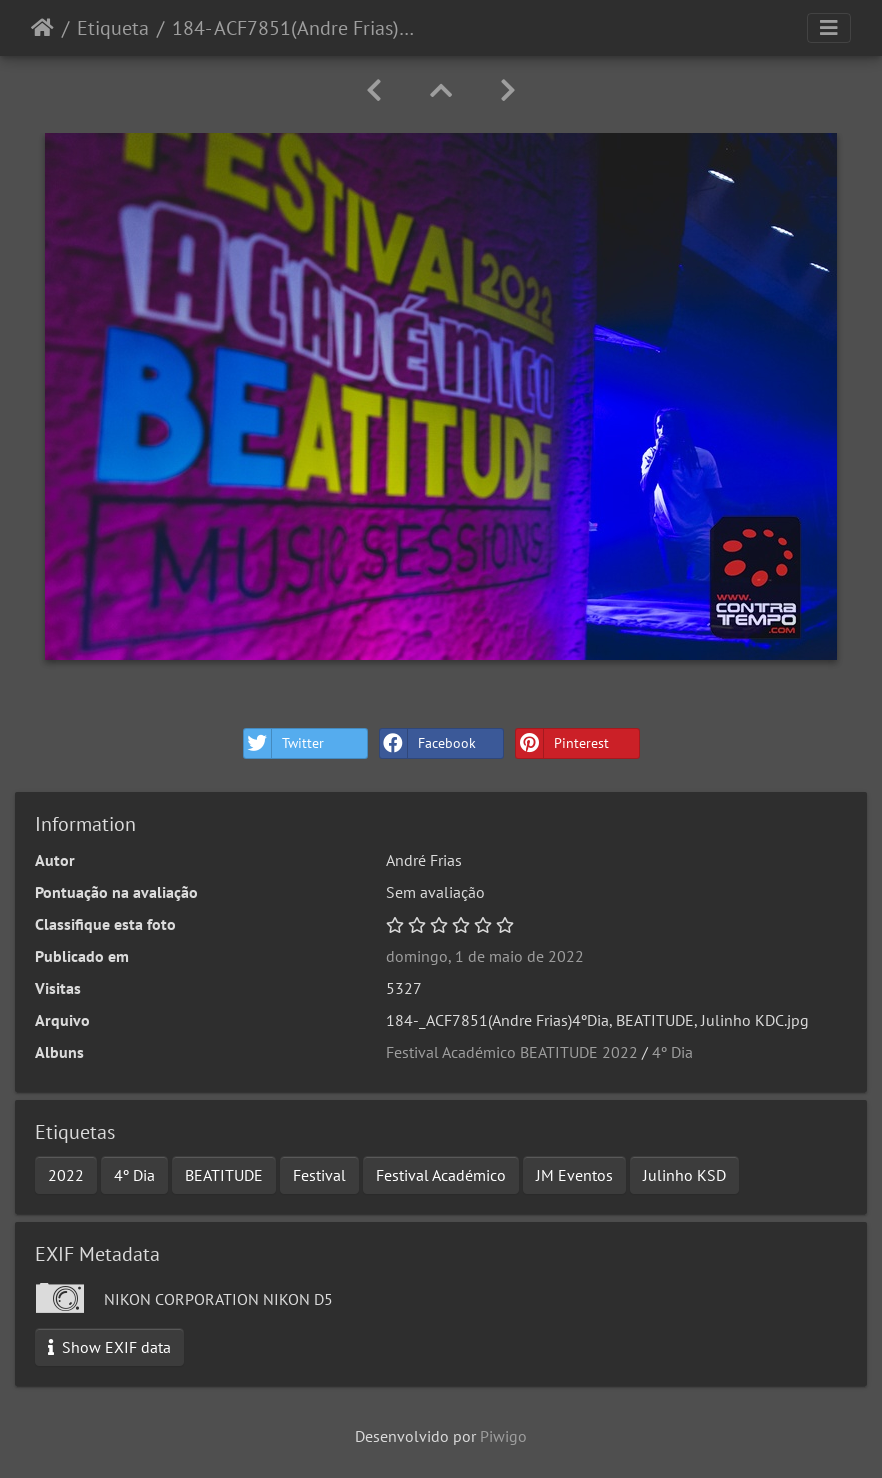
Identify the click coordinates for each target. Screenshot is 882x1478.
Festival (319, 1175)
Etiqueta (113, 28)
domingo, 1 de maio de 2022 (485, 956)
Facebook (428, 743)
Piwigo (503, 1436)
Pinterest (562, 743)
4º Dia (672, 1052)
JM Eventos (574, 1175)
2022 (66, 1175)
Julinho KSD (684, 1175)
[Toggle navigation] (829, 28)
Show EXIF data (109, 1347)
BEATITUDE (224, 1175)
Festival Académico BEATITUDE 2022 (512, 1052)
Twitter (284, 743)
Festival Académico (441, 1175)
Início (42, 28)
